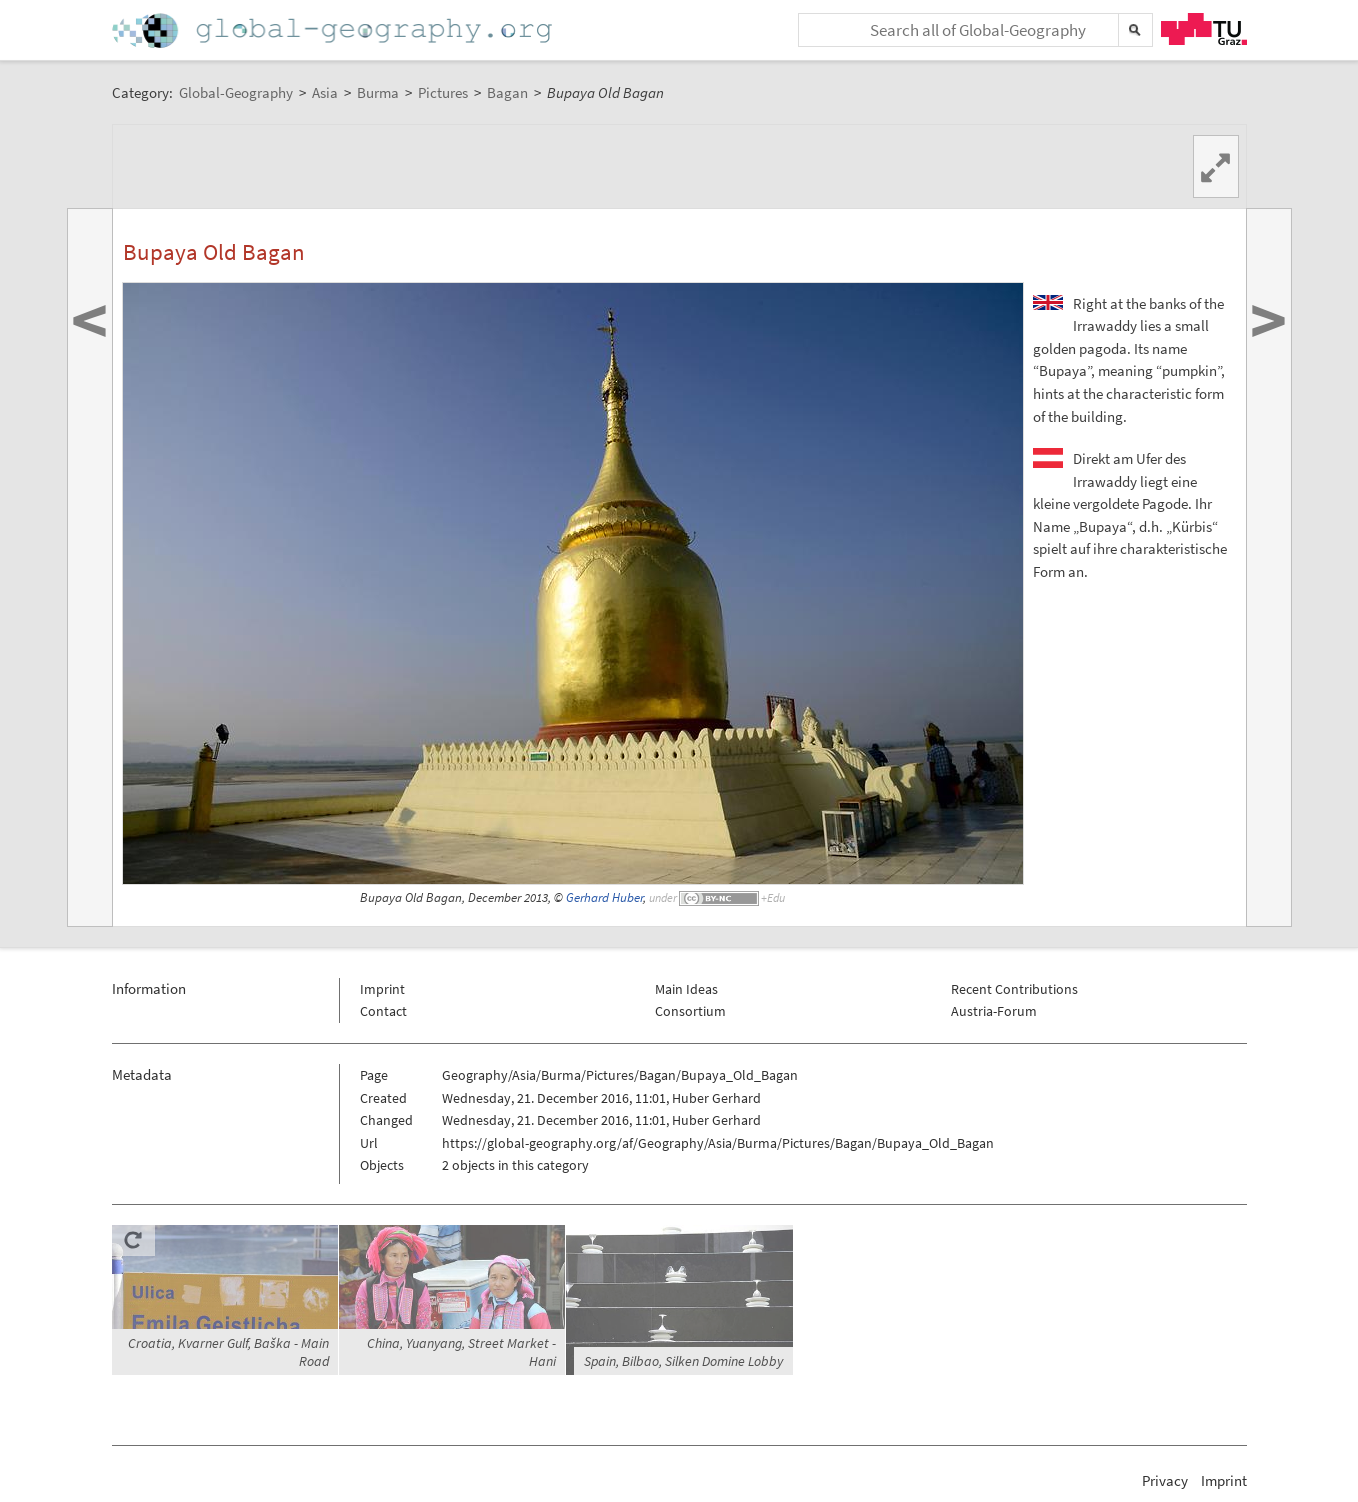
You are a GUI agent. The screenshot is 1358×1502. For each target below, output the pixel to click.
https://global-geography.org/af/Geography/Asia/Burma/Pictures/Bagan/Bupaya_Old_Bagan (718, 1143)
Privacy (1165, 1480)
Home (334, 30)
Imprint (382, 989)
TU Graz (1204, 29)
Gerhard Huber (604, 897)
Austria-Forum (994, 1011)
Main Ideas (686, 989)
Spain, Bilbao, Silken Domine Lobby (683, 1361)
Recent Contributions (1014, 989)
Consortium (690, 1011)
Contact (383, 1011)
